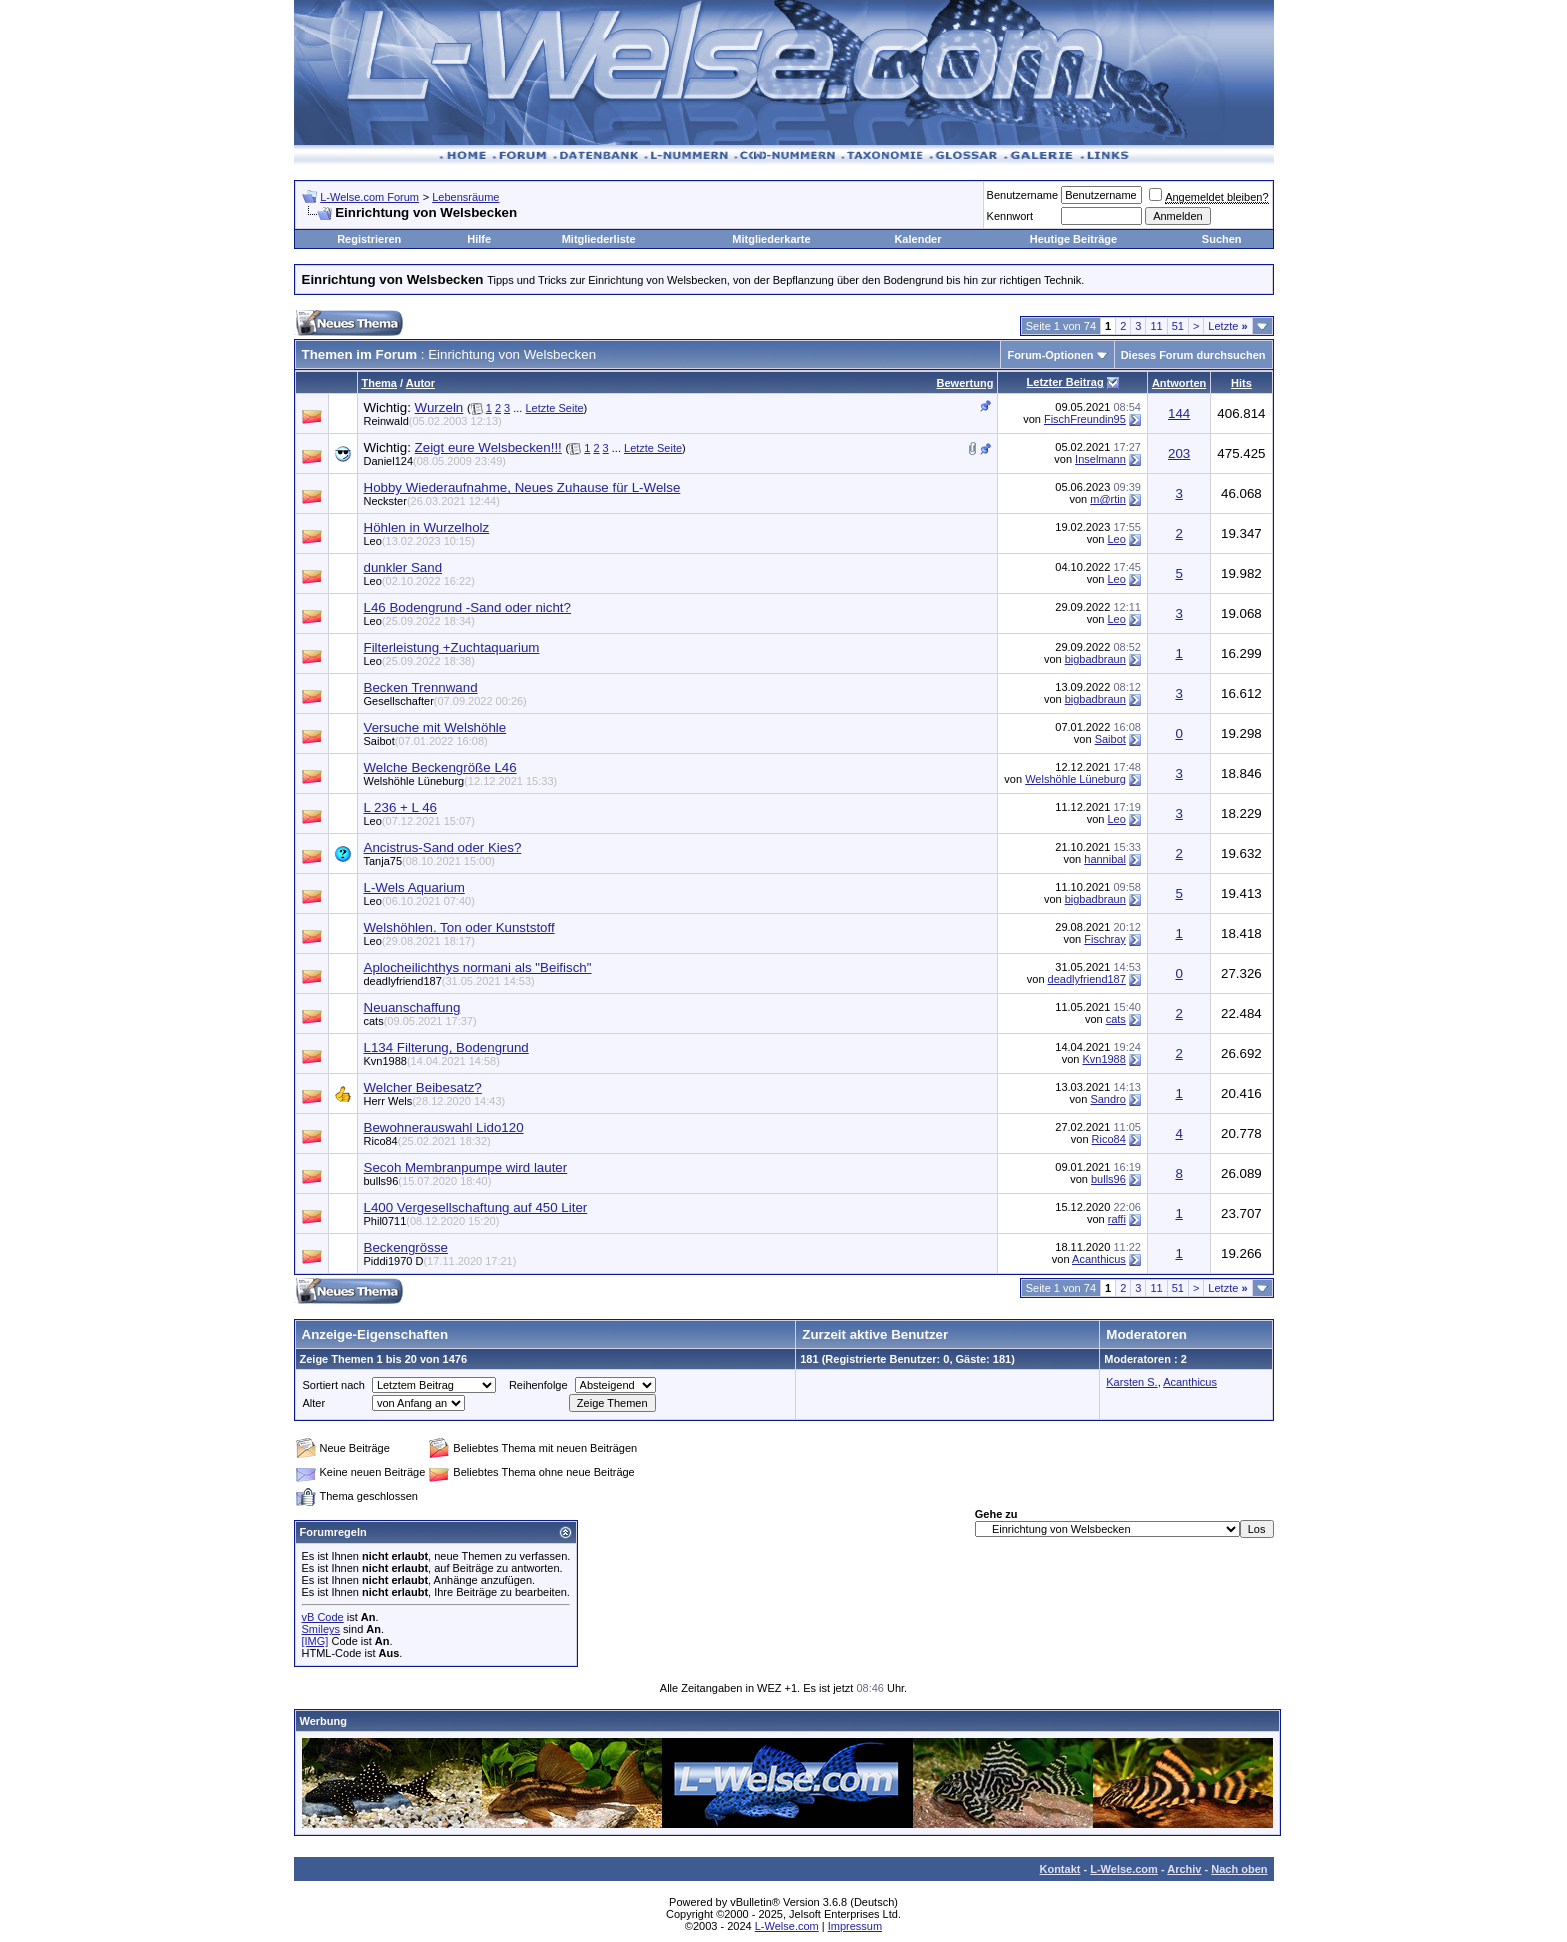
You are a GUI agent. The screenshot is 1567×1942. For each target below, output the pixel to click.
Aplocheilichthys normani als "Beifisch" (478, 967)
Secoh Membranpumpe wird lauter (466, 1167)
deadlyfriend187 (449, 981)
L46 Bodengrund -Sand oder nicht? (467, 607)
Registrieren (369, 239)
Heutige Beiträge (1073, 239)
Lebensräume (465, 197)
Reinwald (433, 421)
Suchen (1222, 239)
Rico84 (427, 1141)
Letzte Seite (554, 408)
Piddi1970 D (440, 1261)
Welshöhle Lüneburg (461, 781)
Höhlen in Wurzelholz (427, 527)
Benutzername (1023, 195)
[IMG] (315, 1641)
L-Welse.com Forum (369, 197)
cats (420, 1021)
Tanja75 (430, 861)
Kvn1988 (432, 1061)
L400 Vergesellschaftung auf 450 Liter (476, 1207)
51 (1178, 326)
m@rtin (1108, 499)
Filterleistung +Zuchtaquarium (452, 647)
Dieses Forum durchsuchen (1193, 355)
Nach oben (1239, 1869)
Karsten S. (1131, 1382)
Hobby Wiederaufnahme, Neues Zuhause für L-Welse (522, 487)
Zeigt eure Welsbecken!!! (488, 447)
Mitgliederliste (599, 239)
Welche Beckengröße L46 (440, 767)
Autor (420, 383)
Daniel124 (435, 461)
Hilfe (479, 239)
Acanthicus (1099, 1259)
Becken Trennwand (421, 687)
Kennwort (1010, 216)
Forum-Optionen (1050, 355)
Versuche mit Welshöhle (435, 727)
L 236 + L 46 (401, 807)
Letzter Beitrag (1065, 382)
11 (1156, 326)
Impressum (855, 1926)
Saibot (426, 741)
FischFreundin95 (1085, 419)
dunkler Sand (403, 567)
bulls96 (428, 1181)
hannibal (1105, 859)
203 (1179, 453)
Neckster (432, 501)
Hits (1241, 383)
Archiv (1184, 1869)
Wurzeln (439, 407)
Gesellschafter (445, 701)
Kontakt (1059, 1869)
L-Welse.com (1124, 1869)
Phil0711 (432, 1221)
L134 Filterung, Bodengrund (446, 1047)
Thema (379, 383)
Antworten (1179, 383)
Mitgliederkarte (771, 239)
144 (1179, 413)
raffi (1117, 1219)
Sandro (1107, 1099)
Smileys (321, 1629)
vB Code (323, 1617)
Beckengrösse (406, 1247)
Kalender (917, 239)
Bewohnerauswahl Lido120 (444, 1127)
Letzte (1227, 326)
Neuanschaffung (412, 1007)
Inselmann (1100, 459)
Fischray (1105, 939)
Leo (419, 541)
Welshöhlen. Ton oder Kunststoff (459, 927)
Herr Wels (435, 1101)
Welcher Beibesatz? (423, 1087)
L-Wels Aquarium (414, 887)
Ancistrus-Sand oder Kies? (443, 847)
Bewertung (965, 383)
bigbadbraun (1095, 659)
